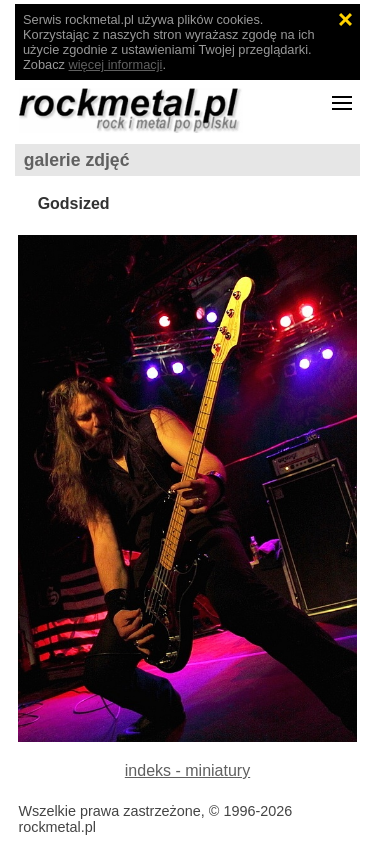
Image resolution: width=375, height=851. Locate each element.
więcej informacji (116, 64)
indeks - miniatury (187, 770)
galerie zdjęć (77, 160)
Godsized (74, 203)
